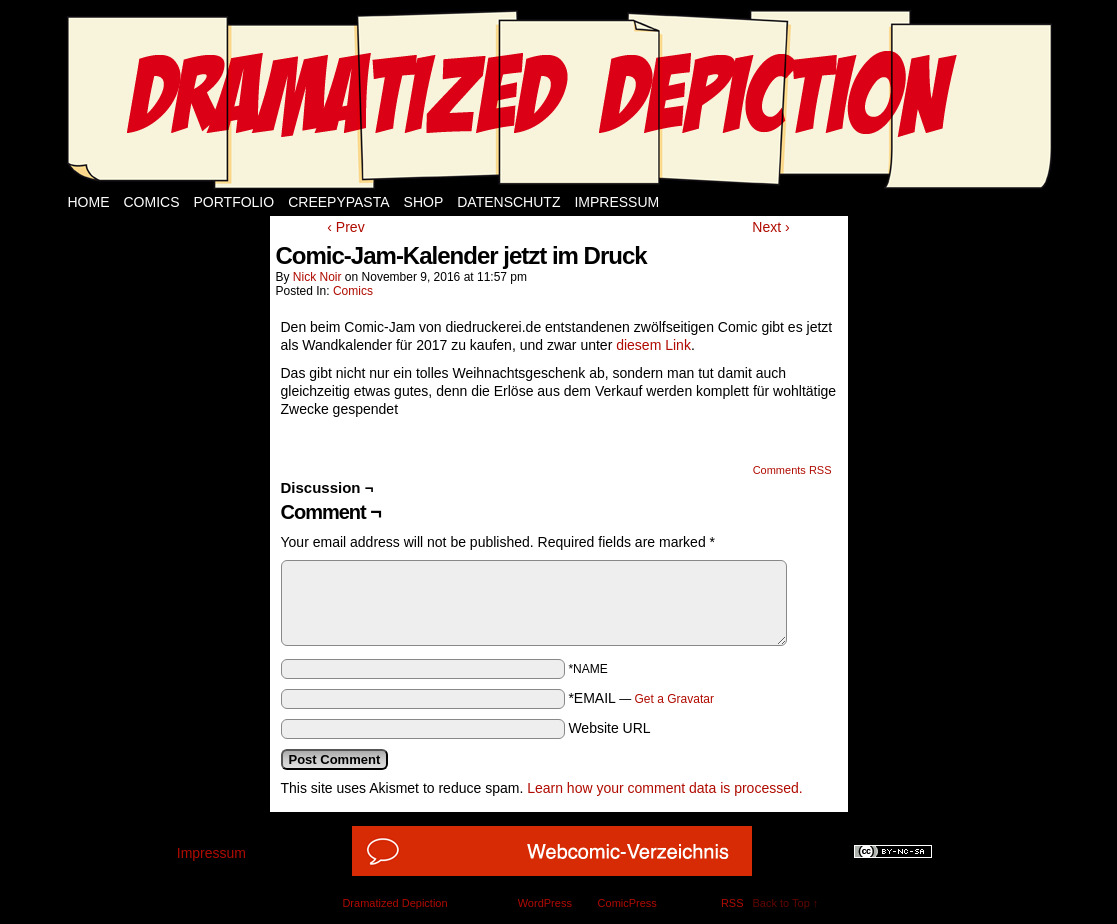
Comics (152, 202)
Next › (770, 227)
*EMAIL (641, 698)
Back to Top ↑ (786, 903)
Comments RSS (792, 470)
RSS (732, 903)
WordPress (545, 903)
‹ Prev (345, 227)
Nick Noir (317, 277)
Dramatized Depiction (394, 903)
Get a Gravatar (674, 699)
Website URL (609, 728)
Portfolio (234, 202)
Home (89, 202)
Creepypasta (338, 202)
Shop (424, 202)
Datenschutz (508, 202)
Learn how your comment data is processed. (664, 788)
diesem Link (653, 345)
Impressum (616, 202)
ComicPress (627, 903)
